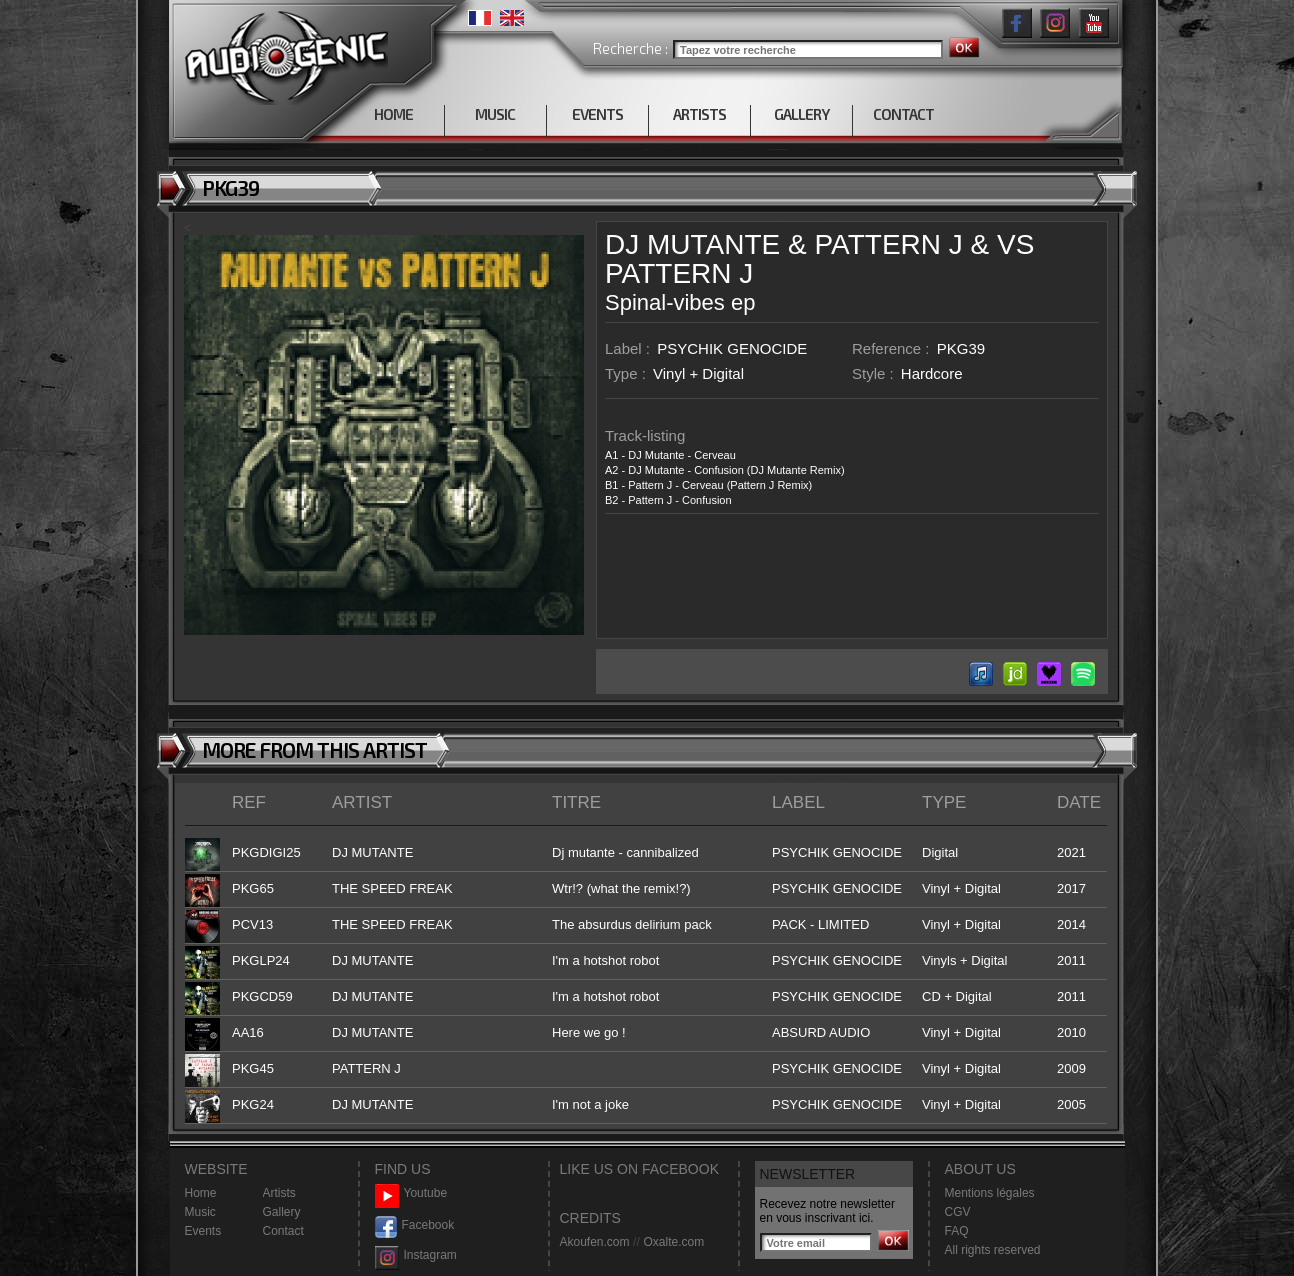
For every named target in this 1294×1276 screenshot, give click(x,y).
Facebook (415, 1225)
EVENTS (597, 114)
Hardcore (932, 373)
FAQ (957, 1231)
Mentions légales (990, 1193)
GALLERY (801, 114)
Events (203, 1231)
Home (201, 1193)
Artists (279, 1193)
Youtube (411, 1193)
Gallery (282, 1212)
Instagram (416, 1255)
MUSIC (495, 114)
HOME (393, 114)
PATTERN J (888, 244)
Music (200, 1212)
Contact (283, 1231)
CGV (958, 1212)
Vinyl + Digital (698, 373)
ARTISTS (699, 114)
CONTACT (903, 114)
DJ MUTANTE (692, 244)
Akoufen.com (595, 1242)
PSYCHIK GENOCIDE (732, 348)
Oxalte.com (673, 1242)
